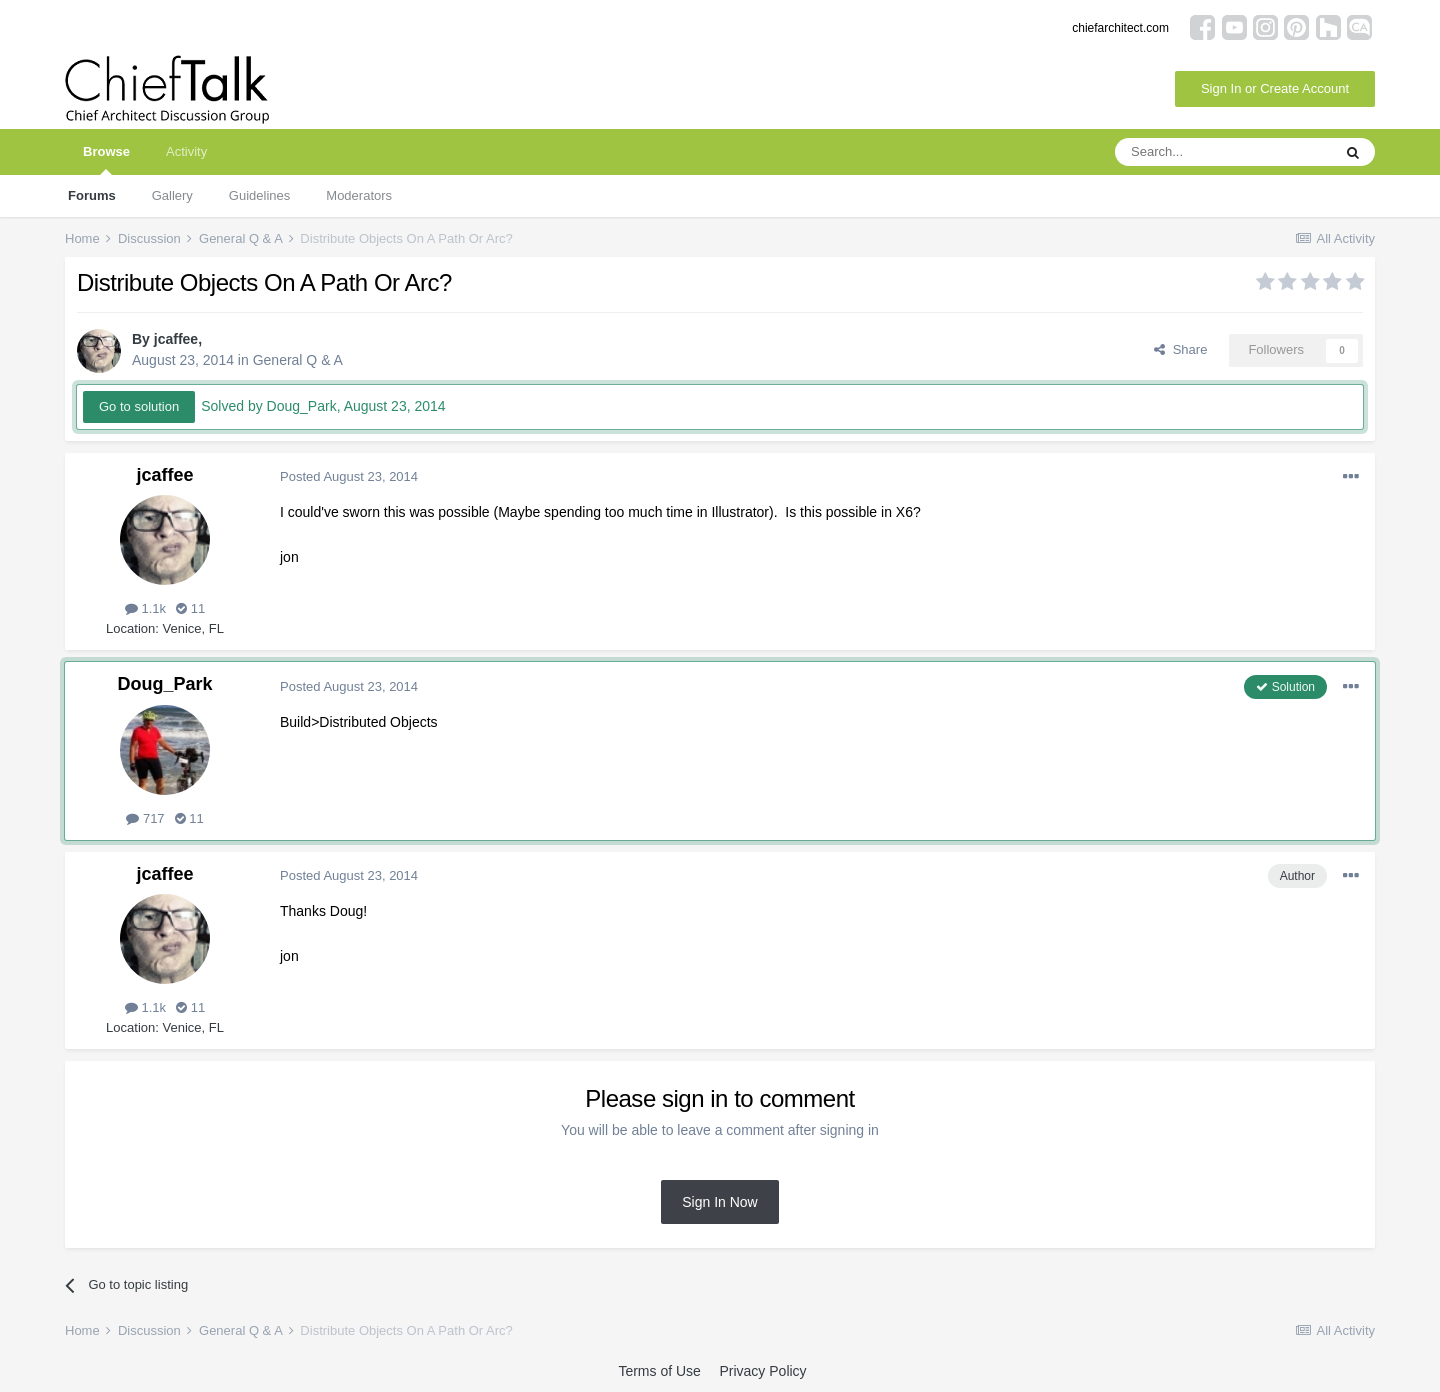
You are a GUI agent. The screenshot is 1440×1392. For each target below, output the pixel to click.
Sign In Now (719, 1202)
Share (1180, 349)
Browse (106, 159)
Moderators (359, 195)
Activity (186, 151)
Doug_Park (164, 684)
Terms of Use (659, 1371)
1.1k (145, 608)
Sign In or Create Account (1275, 88)
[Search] (1223, 152)
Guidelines (259, 195)
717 (145, 818)
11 (190, 608)
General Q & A (298, 360)
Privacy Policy (762, 1371)
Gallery (172, 195)
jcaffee (176, 339)
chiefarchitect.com (1120, 28)
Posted (349, 476)
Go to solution (139, 406)
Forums (92, 195)
